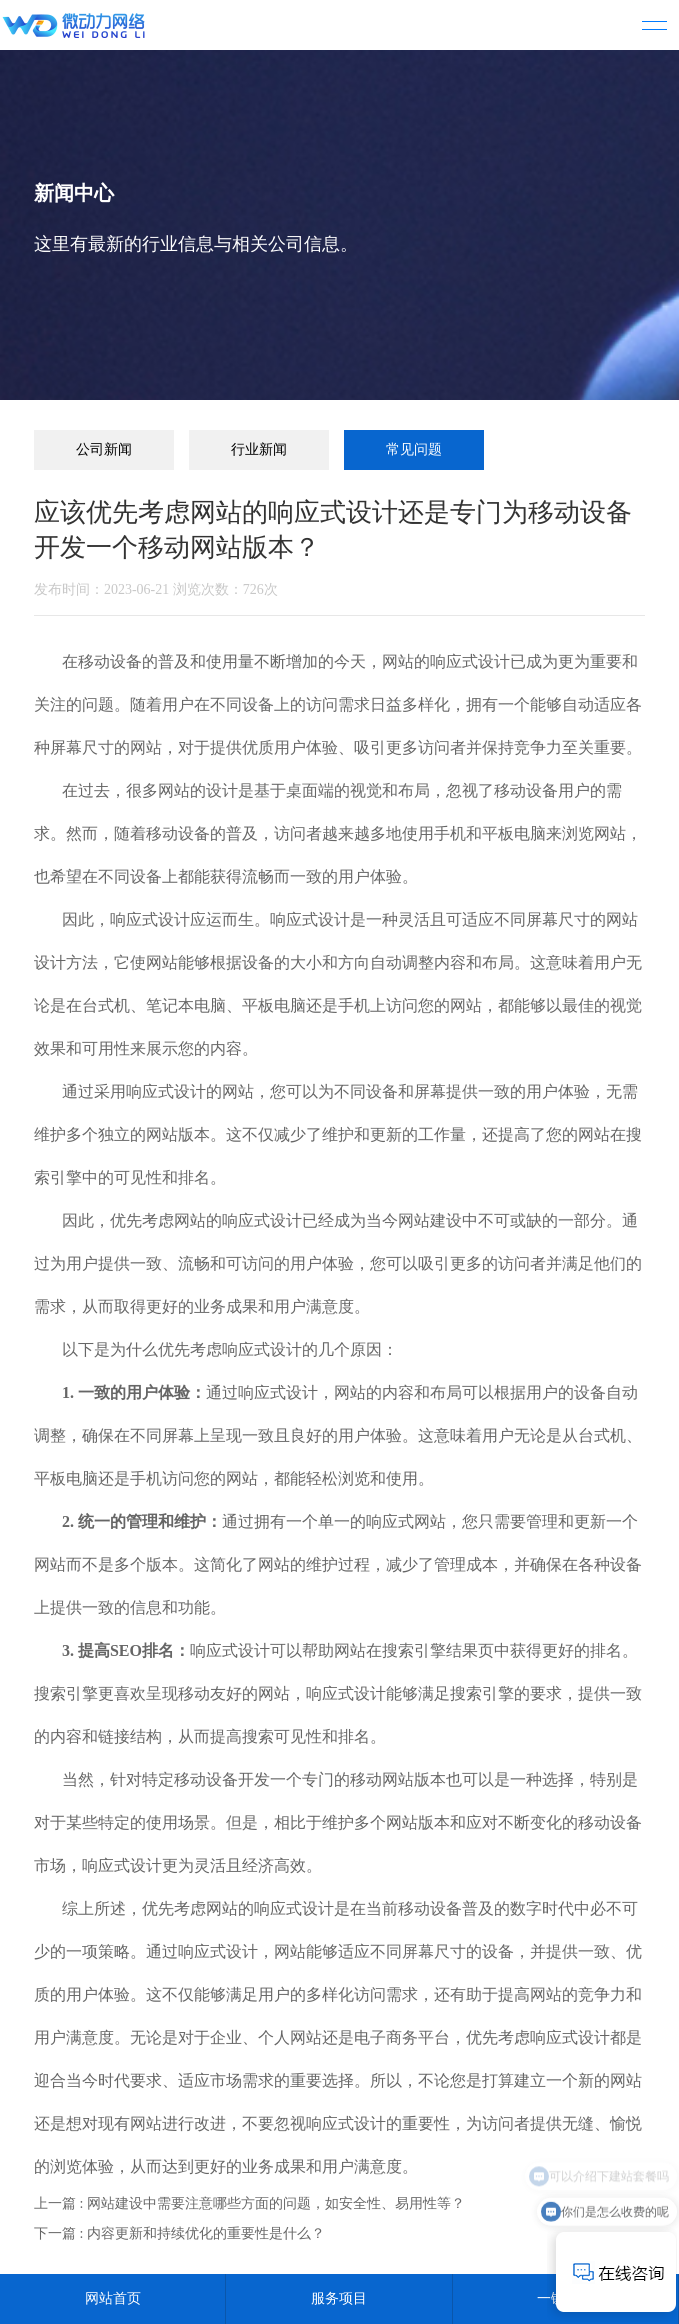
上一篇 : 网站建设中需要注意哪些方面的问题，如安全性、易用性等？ (249, 2203)
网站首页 (113, 2298)
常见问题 (414, 449)
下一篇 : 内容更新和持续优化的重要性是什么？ (179, 2233)
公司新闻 (104, 449)
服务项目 (339, 2298)
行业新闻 (259, 449)
